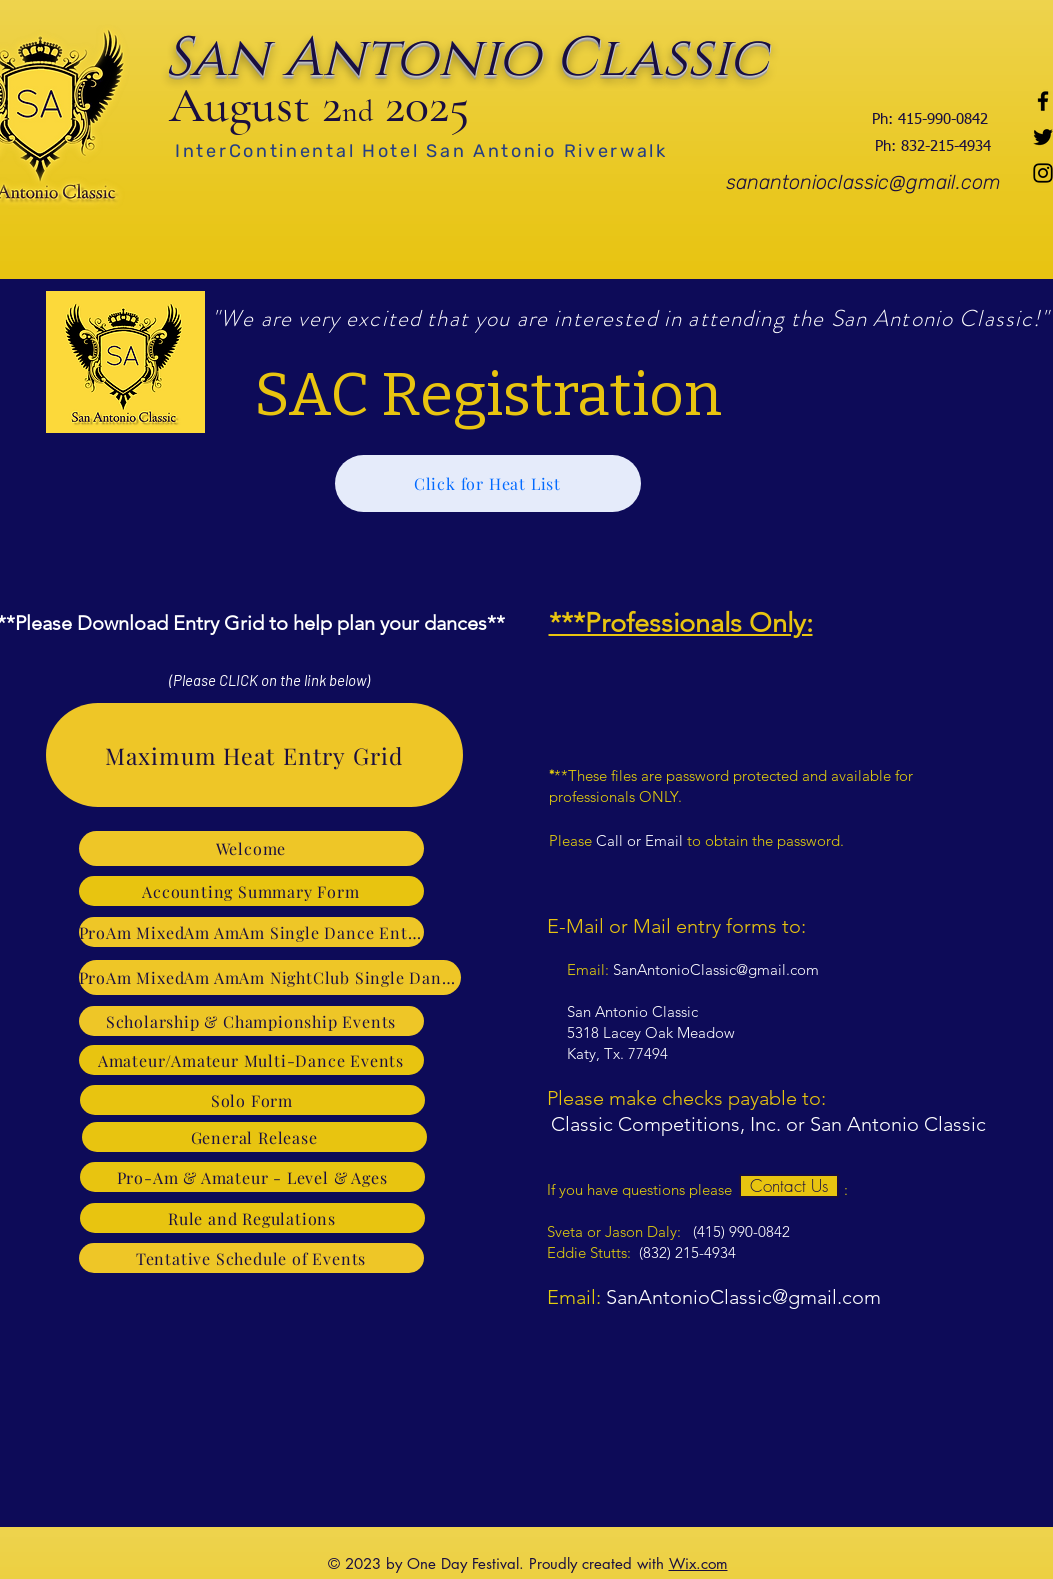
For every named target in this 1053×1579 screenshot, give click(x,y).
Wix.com (698, 1563)
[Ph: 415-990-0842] (930, 119)
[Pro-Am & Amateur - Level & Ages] (252, 1177)
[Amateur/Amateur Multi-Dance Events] (251, 1060)
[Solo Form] (252, 1100)
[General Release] (254, 1137)
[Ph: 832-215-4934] (933, 146)
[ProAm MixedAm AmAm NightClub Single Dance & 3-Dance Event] (270, 977)
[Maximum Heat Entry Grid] (254, 755)
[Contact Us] (789, 1186)
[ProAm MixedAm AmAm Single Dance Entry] (251, 932)
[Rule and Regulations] (252, 1218)
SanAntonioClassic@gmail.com (716, 969)
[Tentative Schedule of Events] (251, 1258)
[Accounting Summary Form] (251, 891)
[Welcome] (251, 848)
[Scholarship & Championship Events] (251, 1021)
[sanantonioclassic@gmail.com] (864, 181)
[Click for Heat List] (488, 483)
